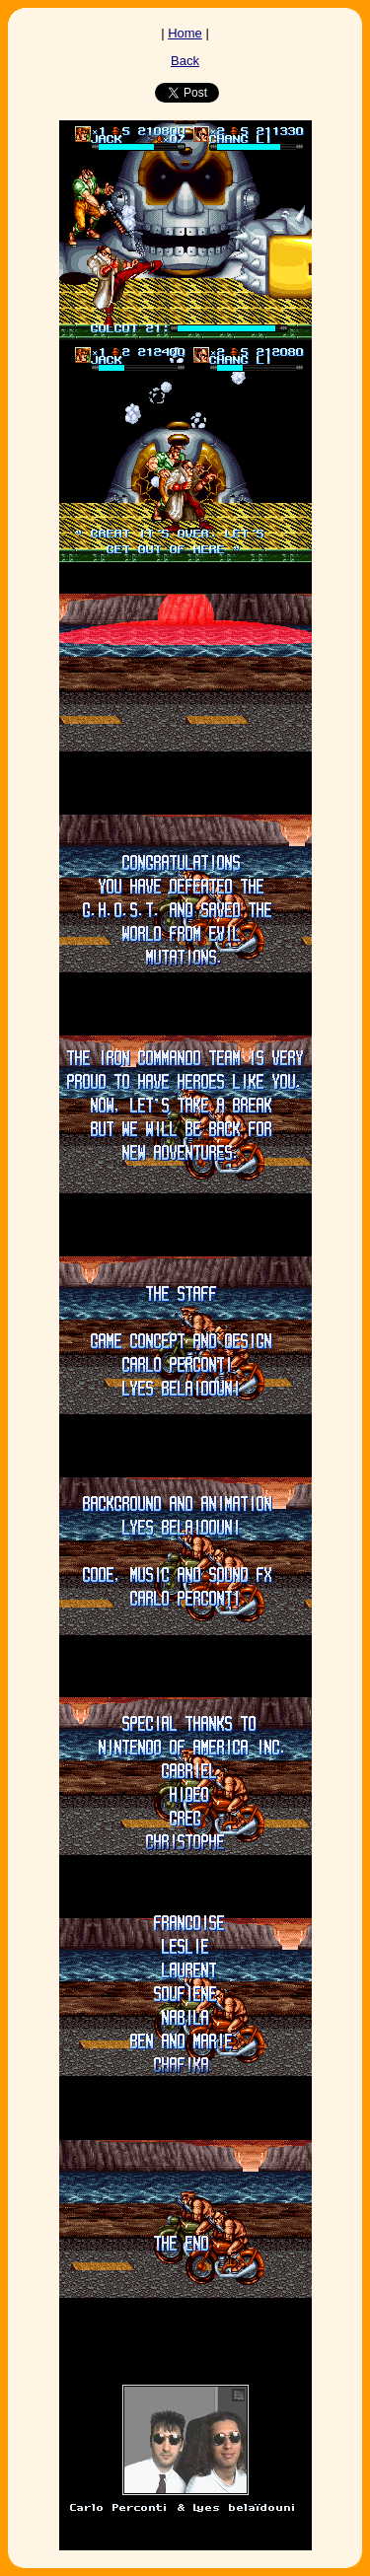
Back (185, 60)
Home (185, 33)
